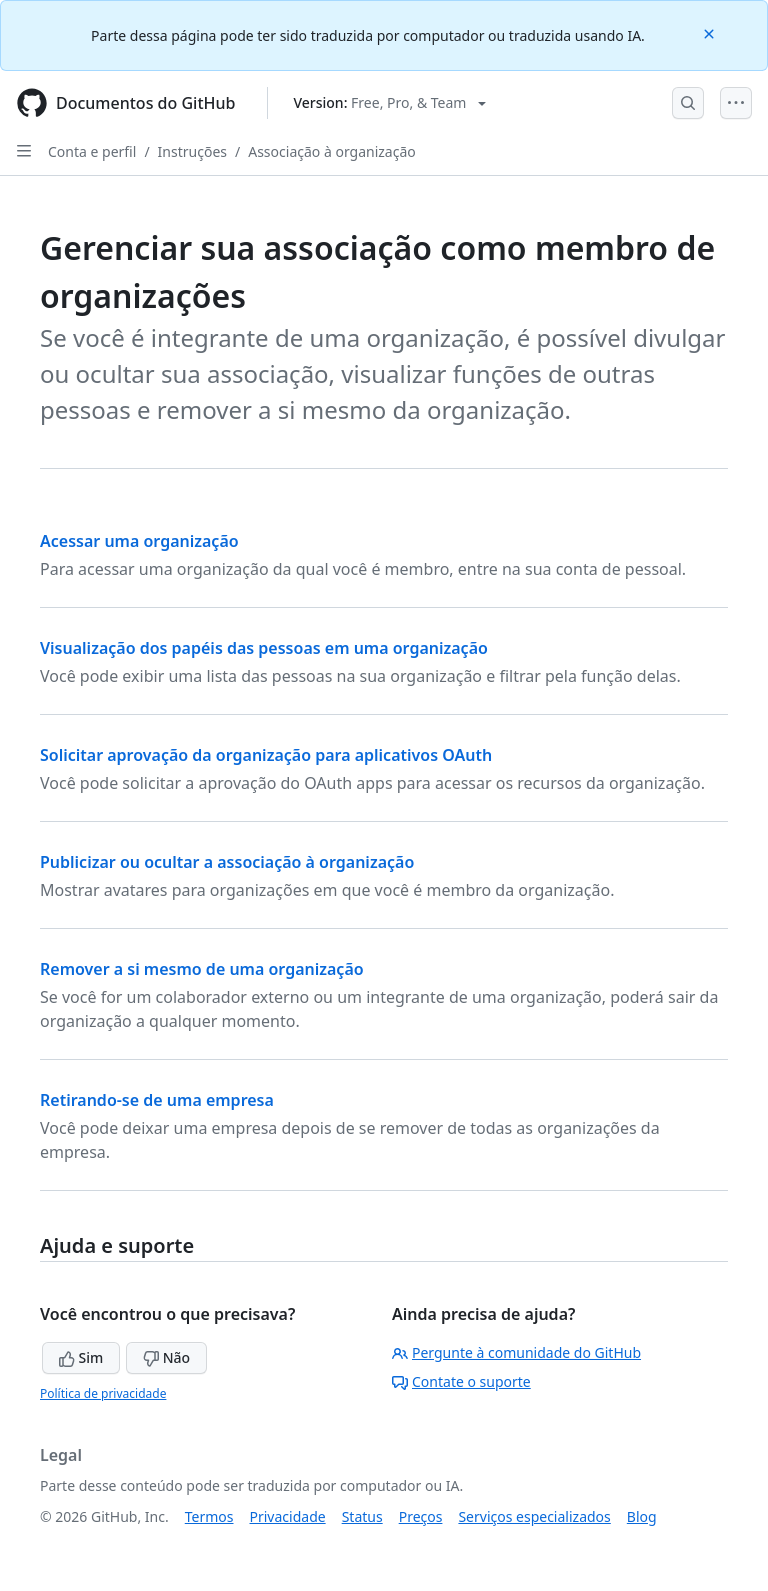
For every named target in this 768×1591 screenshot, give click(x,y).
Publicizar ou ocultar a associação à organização (227, 862)
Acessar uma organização (139, 541)
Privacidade (288, 1516)
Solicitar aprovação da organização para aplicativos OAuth (266, 755)
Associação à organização (332, 151)
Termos (209, 1516)
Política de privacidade (103, 1393)
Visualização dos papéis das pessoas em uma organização (264, 648)
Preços (421, 1516)
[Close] (711, 32)
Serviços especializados (534, 1516)
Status (362, 1516)
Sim (81, 1357)
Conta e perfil (92, 151)
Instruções (192, 151)
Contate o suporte (461, 1381)
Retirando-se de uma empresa (157, 1100)
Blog (642, 1516)
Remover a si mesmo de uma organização (202, 969)
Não (166, 1357)
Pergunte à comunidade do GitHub (516, 1352)
